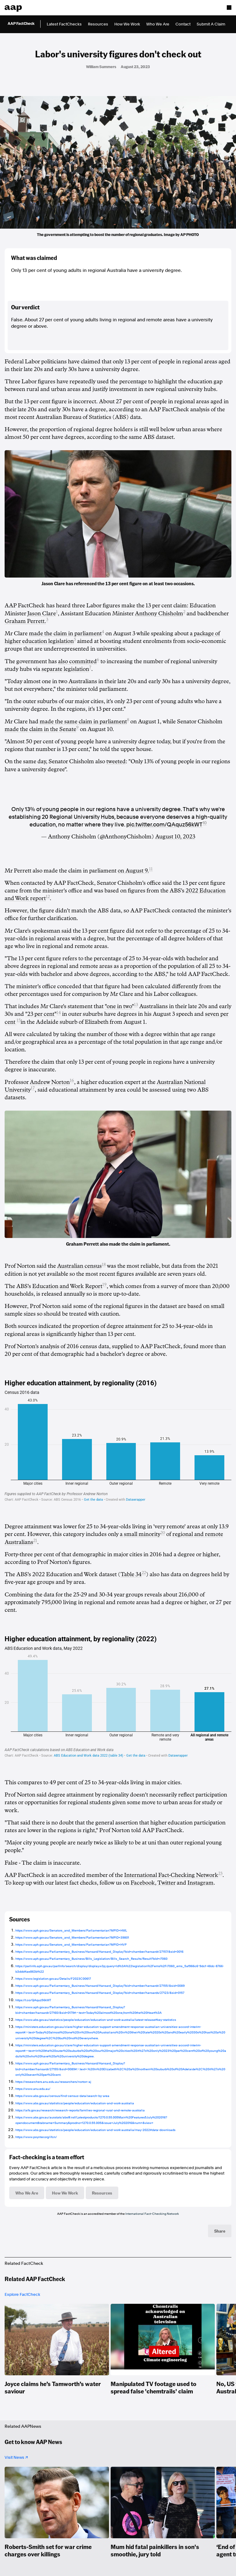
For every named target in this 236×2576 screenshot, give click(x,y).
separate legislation (65, 669)
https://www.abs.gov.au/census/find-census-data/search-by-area (62, 2096)
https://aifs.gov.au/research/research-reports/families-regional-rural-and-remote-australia (80, 2110)
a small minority (140, 1534)
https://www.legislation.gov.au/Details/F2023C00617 (53, 1978)
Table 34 (131, 1574)
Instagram (200, 1883)
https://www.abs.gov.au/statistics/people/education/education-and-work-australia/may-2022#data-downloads (95, 2130)
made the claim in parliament (65, 633)
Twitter (166, 1883)
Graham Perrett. (25, 621)
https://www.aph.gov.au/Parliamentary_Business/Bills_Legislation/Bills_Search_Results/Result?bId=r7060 (91, 1958)
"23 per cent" (41, 1014)
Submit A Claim (211, 24)
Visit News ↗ (16, 2457)
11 (151, 869)
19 (104, 1284)
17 (33, 1088)
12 (48, 897)
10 (205, 822)
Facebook (143, 1883)
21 (35, 1540)
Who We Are (157, 24)
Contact (183, 24)
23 (220, 1873)
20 (162, 1533)
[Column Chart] (118, 1440)
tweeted (116, 761)
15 (19, 1020)
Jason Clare (41, 613)
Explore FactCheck (22, 2294)
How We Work (127, 24)
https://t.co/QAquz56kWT (33, 2000)
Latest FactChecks (64, 24)
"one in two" (119, 1006)
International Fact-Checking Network (171, 1875)
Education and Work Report (67, 1286)
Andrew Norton (50, 1082)
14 (59, 1013)
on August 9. (133, 870)
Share (219, 2231)
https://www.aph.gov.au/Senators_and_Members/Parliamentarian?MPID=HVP (71, 1944)
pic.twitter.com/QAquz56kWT (164, 824)
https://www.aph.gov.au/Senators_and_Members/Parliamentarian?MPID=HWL (71, 1930)
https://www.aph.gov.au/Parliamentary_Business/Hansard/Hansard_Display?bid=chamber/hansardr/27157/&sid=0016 (99, 1951)
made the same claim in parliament (83, 721)
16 (72, 1080)
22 (144, 1573)
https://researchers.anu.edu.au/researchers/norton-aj (53, 2081)
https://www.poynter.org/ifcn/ (36, 2137)
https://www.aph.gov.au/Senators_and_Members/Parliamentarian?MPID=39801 (72, 1937)
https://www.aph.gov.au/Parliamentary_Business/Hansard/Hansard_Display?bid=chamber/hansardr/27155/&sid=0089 (100, 1985)
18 (104, 1265)
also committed (77, 661)
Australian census (79, 1266)
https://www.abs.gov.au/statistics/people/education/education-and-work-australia (74, 2103)
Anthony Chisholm (159, 613)
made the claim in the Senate (40, 729)
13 (136, 1005)
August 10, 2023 (175, 836)
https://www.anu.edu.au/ (32, 2089)
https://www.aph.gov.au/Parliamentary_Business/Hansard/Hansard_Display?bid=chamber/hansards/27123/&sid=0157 (99, 1992)
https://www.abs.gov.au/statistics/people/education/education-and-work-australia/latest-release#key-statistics (95, 2019)
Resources (98, 24)
